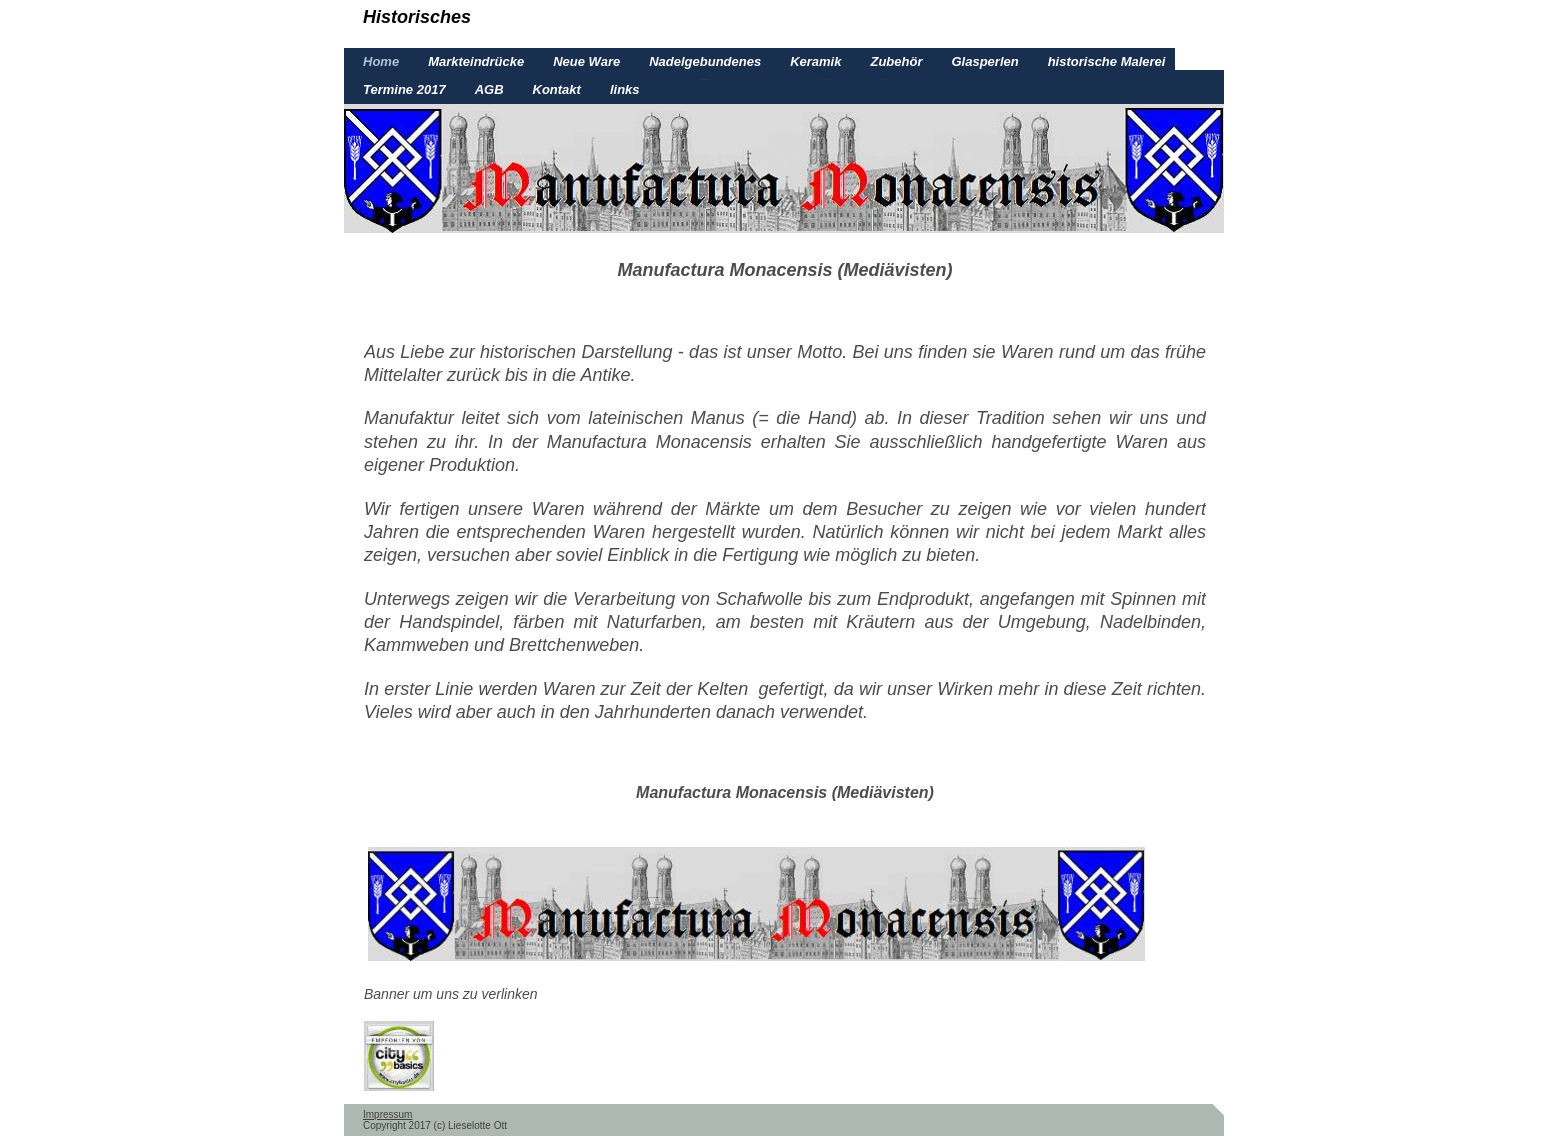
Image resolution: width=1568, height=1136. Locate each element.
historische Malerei (1107, 61)
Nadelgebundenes (705, 61)
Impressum (387, 1114)
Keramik (815, 61)
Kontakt (557, 89)
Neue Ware (586, 61)
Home (381, 61)
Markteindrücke (476, 61)
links (625, 89)
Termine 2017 (404, 89)
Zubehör (896, 61)
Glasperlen (984, 61)
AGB (489, 89)
